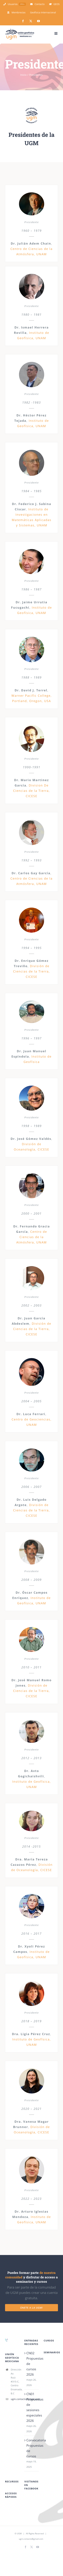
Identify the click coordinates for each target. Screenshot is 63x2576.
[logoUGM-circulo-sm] (31, 108)
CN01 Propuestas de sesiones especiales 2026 (31, 2407)
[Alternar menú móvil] (56, 33)
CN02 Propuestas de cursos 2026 (31, 2364)
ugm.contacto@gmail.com (15, 2399)
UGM (19, 2533)
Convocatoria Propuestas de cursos (31, 2448)
